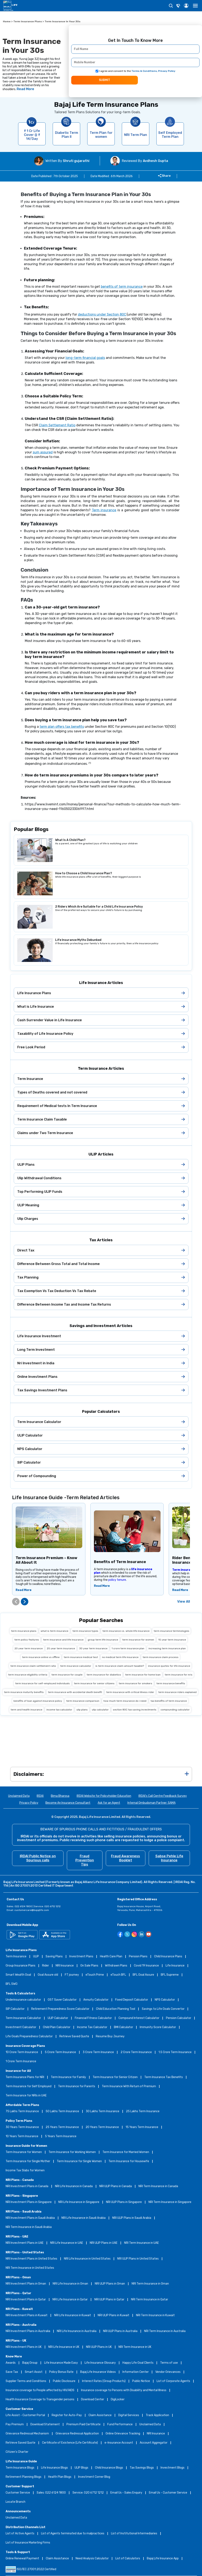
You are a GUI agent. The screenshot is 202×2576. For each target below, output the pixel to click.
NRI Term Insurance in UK (134, 2347)
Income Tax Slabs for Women (25, 2170)
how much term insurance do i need (124, 1700)
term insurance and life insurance (63, 1639)
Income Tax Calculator (92, 2027)
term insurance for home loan (143, 1674)
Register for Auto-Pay (67, 2415)
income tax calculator (59, 1709)
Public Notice (141, 2381)
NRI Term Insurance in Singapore (169, 2202)
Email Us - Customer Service (168, 2492)
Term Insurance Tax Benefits (163, 2077)
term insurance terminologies (171, 1630)
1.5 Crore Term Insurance (175, 2052)
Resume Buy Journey (110, 2036)
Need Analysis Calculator (92, 2558)
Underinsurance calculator (23, 2000)
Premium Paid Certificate (83, 2424)
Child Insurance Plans (168, 1956)
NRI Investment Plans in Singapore (29, 2202)
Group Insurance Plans (20, 1965)
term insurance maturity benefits (24, 1692)
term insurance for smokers (135, 1683)
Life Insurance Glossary (100, 2363)
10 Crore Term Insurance (22, 2052)
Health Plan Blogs (59, 2477)
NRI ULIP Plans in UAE (103, 2243)
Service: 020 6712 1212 (88, 2492)
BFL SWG (11, 1984)
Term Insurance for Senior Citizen (115, 2077)
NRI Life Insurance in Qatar (70, 2299)
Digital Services (128, 2415)
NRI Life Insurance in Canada (74, 2186)
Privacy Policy (28, 1803)
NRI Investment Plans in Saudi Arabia (30, 2218)
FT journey (72, 1975)
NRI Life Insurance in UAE (66, 2243)
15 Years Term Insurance (142, 2127)
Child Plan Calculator (56, 2027)
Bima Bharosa (60, 1796)
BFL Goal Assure (143, 1975)
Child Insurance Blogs (109, 2468)
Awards (11, 2363)
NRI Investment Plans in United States (31, 2259)
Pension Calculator (178, 2018)
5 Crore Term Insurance (60, 2052)
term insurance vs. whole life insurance (126, 1630)
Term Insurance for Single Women (79, 2161)
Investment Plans (81, 1956)
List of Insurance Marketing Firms (28, 2542)
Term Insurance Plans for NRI (25, 2077)
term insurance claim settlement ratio (33, 1665)
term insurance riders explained (177, 1692)
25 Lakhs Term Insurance (143, 2111)
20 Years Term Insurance (102, 2127)
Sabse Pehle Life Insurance (169, 1858)
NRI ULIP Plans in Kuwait (113, 2315)
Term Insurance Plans (27, 21)
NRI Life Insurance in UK (63, 2347)
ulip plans (82, 1709)
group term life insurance (103, 1639)
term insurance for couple (66, 1674)
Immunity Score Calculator (158, 2027)
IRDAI (40, 1796)
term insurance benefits (170, 1683)
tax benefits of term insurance (169, 1700)
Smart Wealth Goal (18, 1975)
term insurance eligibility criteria (27, 1674)
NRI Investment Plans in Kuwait (26, 2315)
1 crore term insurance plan (128, 1648)
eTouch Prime (95, 1975)
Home (7, 21)
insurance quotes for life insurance (169, 1665)
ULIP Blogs (81, 2468)
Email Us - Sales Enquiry (126, 2492)
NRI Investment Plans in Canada (27, 2186)
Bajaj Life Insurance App (163, 2558)
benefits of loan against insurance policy (38, 1700)
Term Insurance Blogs (20, 2468)
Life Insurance (175, 1965)
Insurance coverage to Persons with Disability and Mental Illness (123, 2390)
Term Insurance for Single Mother (28, 2161)
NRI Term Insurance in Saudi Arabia (29, 2227)
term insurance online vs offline (41, 1657)
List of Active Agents (20, 2533)
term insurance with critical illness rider (130, 1692)
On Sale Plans (89, 1965)
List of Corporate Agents (173, 2381)
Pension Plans (138, 1956)
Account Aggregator (153, 2443)
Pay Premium (15, 2424)
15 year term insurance (172, 1639)
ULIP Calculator (58, 2018)
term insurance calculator (75, 1665)
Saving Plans (54, 1956)
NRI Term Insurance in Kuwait (155, 2315)
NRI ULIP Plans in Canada (115, 2186)
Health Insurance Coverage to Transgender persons (40, 2399)
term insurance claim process (160, 1657)
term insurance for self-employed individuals (42, 1683)
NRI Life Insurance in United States (87, 2259)
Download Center (92, 2399)
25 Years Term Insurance (62, 2127)
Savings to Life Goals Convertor (163, 2009)
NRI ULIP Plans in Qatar (109, 2299)
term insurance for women (138, 1639)
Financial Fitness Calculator (93, 2018)
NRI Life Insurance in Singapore (78, 2202)
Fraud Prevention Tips (84, 1860)
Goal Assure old (48, 1975)
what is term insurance (54, 1630)
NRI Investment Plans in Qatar (26, 2299)
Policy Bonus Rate (61, 2372)
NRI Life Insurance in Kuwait (72, 2315)
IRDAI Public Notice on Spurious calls (38, 1858)
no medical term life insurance (120, 1657)
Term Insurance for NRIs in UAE (26, 2095)
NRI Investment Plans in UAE (25, 2243)
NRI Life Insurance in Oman (70, 2283)
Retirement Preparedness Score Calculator (60, 2009)
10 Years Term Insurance (22, 2136)
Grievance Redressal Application (77, 2433)
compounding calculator (175, 1709)
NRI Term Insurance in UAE (141, 2243)
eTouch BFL (118, 1975)
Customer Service (18, 2492)
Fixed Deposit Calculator (131, 2000)
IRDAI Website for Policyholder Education (104, 1796)
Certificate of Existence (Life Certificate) (70, 2443)
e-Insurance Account (119, 2443)
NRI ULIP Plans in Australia (120, 2331)
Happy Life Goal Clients (137, 2363)
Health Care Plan (111, 1956)
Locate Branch (15, 2502)
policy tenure (117, 1580)
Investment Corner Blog (94, 2477)
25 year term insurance (61, 1648)
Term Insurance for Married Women (125, 2152)
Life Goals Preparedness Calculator (29, 2036)
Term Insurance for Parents (76, 2086)
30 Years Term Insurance (22, 2127)
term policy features (26, 1639)
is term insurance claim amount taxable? (119, 1665)
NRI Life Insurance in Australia (76, 2331)
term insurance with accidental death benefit (75, 1692)
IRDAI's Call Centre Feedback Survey (162, 1796)
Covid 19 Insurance (146, 1965)
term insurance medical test (81, 1657)
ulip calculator (100, 1709)
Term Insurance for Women (24, 2152)
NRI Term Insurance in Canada (158, 2186)
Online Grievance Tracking (123, 2433)
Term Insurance (16, 1956)
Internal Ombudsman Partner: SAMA (151, 1803)
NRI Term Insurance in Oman (150, 2283)
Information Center (135, 2372)
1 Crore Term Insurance (21, 2061)
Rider (45, 1965)
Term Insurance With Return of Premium (129, 2086)
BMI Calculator (123, 2027)
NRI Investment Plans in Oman (26, 2283)
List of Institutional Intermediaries (134, 2533)
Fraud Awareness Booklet (125, 1858)
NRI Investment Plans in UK (24, 2347)
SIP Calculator (15, 2009)
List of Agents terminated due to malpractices (72, 2533)
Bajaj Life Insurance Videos (98, 2372)
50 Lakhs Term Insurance (62, 2111)
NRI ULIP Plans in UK (99, 2347)
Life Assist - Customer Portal (25, 2415)
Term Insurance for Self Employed (28, 2086)
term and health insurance (26, 1709)
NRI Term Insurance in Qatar (149, 2299)
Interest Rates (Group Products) (104, 2381)
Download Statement (45, 2424)
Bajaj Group (29, 2363)
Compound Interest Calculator (138, 2018)
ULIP (36, 1956)
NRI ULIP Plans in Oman (110, 2283)
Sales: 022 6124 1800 (51, 2492)
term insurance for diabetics (104, 1674)
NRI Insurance (65, 1965)
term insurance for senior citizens (94, 1683)
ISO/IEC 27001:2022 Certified (31, 2569)
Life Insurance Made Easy (61, 2363)
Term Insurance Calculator (23, 2018)
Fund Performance (120, 2424)
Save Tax (12, 2372)
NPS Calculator (165, 2000)
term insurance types (85, 1630)
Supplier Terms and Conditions (26, 2381)
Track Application (157, 2415)
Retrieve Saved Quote (74, 2036)
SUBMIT (104, 80)
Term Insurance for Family (68, 2077)
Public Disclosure (64, 2381)
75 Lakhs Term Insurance (22, 2111)
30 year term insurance (93, 1648)
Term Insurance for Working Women (72, 2152)
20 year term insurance (29, 1648)
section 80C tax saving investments (134, 1709)
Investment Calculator (21, 2027)
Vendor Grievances (168, 2372)
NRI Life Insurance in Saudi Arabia (83, 2218)
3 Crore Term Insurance (98, 2052)
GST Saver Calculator (62, 2000)
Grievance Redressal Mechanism (27, 2433)
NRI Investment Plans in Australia (28, 2331)
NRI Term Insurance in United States (30, 2268)
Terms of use (169, 2363)
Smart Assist (33, 2372)
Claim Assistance (100, 2415)
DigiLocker (118, 2399)
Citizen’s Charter (17, 2452)
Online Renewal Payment (22, 2558)
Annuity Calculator (95, 2000)
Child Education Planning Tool (115, 2009)
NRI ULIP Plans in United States (138, 2259)
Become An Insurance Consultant (67, 1803)
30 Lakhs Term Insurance (102, 2111)
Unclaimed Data (19, 1796)
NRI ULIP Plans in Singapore (124, 2202)
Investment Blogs (173, 2468)
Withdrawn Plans (116, 1965)
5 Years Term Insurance (60, 2136)
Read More (23, 1590)
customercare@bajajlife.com (31, 1910)
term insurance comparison (82, 1700)
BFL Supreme (170, 1975)
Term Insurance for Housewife (128, 2161)
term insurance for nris (178, 1674)
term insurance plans (23, 1630)
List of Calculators (127, 2558)
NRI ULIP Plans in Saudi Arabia (131, 2218)
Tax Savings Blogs (142, 2468)
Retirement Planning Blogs (23, 2477)
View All (183, 1601)
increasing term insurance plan (167, 1648)
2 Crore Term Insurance (136, 2052)
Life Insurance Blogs (54, 2468)
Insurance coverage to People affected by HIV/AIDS (40, 2390)
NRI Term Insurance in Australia (165, 2331)
